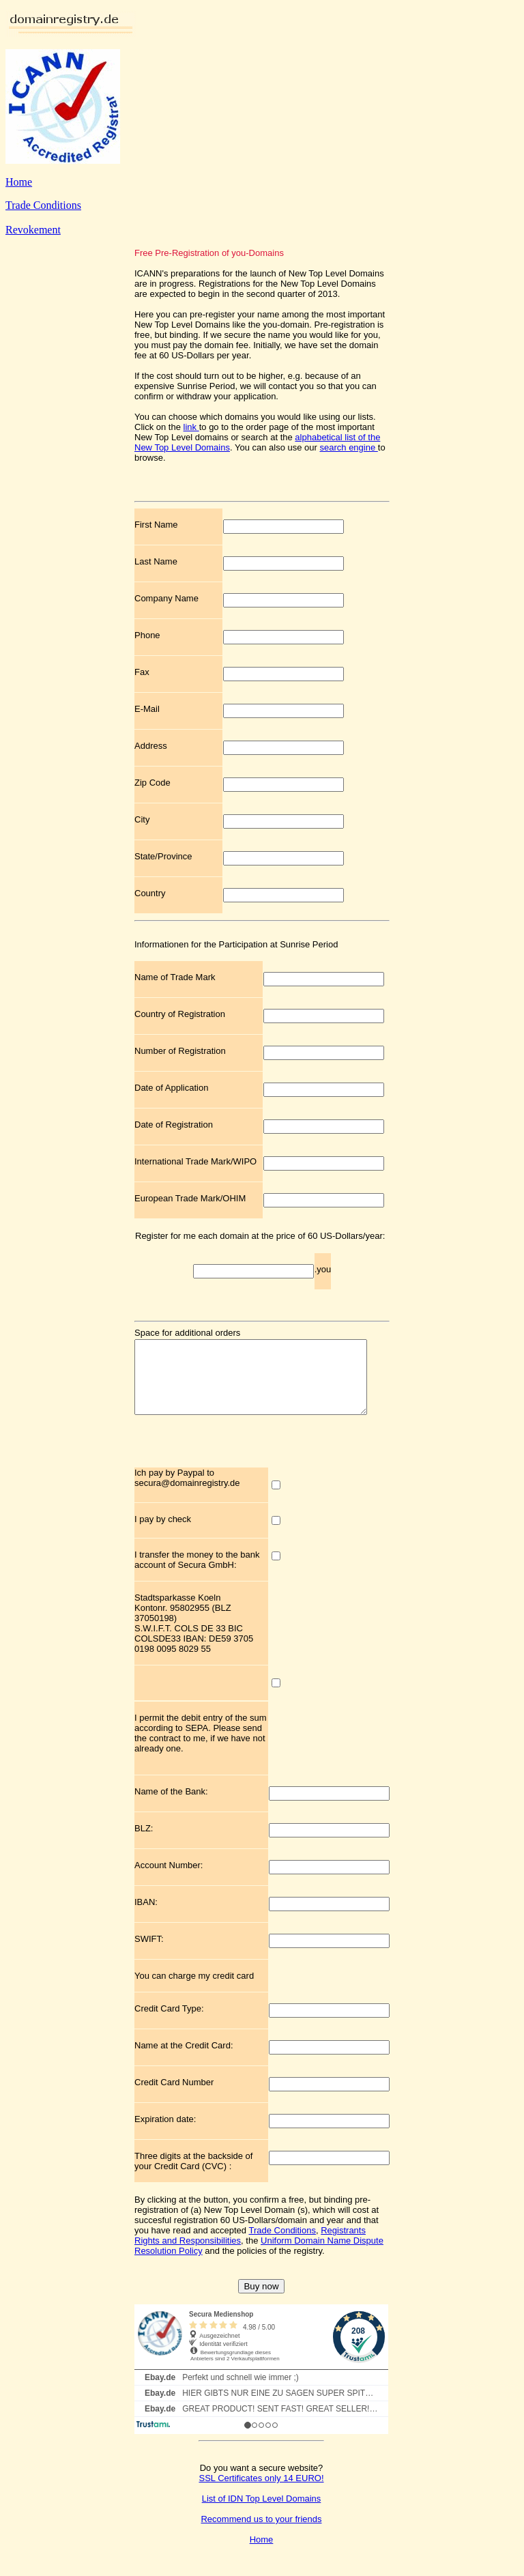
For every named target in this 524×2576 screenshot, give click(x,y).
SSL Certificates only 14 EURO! (261, 2492)
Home (18, 182)
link (191, 427)
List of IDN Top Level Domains (261, 2513)
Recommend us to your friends (261, 2533)
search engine (349, 447)
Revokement (33, 229)
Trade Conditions (43, 205)
